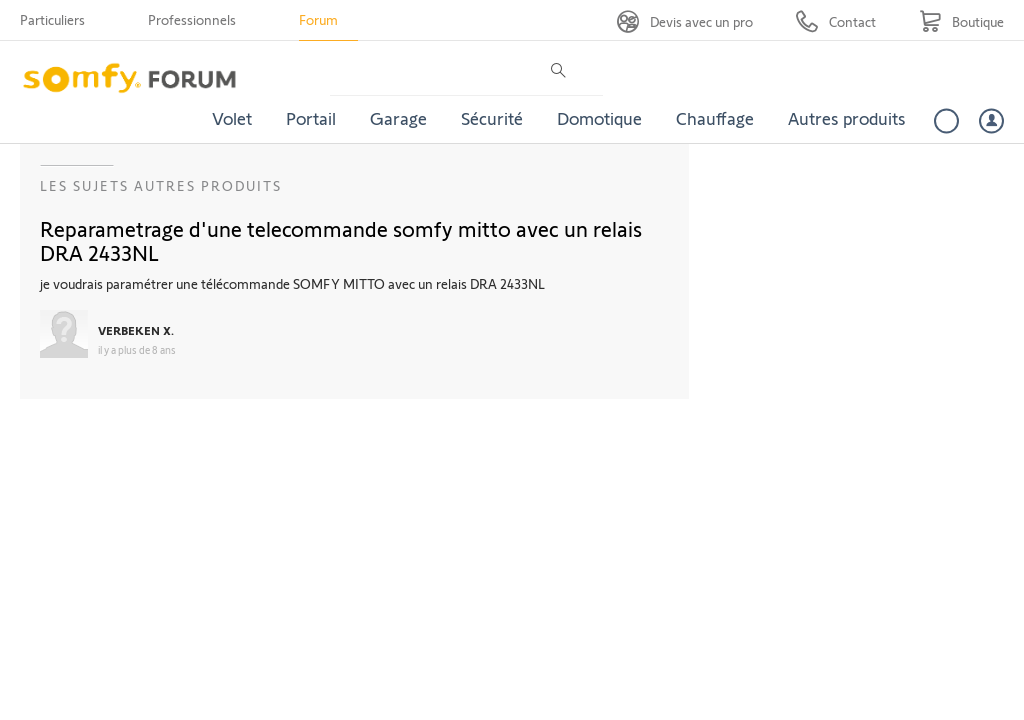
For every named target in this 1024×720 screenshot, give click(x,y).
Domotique (599, 118)
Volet (232, 118)
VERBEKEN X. (136, 330)
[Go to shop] (961, 21)
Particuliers (52, 19)
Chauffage (715, 118)
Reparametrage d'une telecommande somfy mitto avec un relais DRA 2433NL (341, 240)
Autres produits (847, 118)
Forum (318, 19)
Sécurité (492, 118)
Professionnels (192, 19)
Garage (398, 118)
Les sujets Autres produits (161, 185)
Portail (311, 118)
